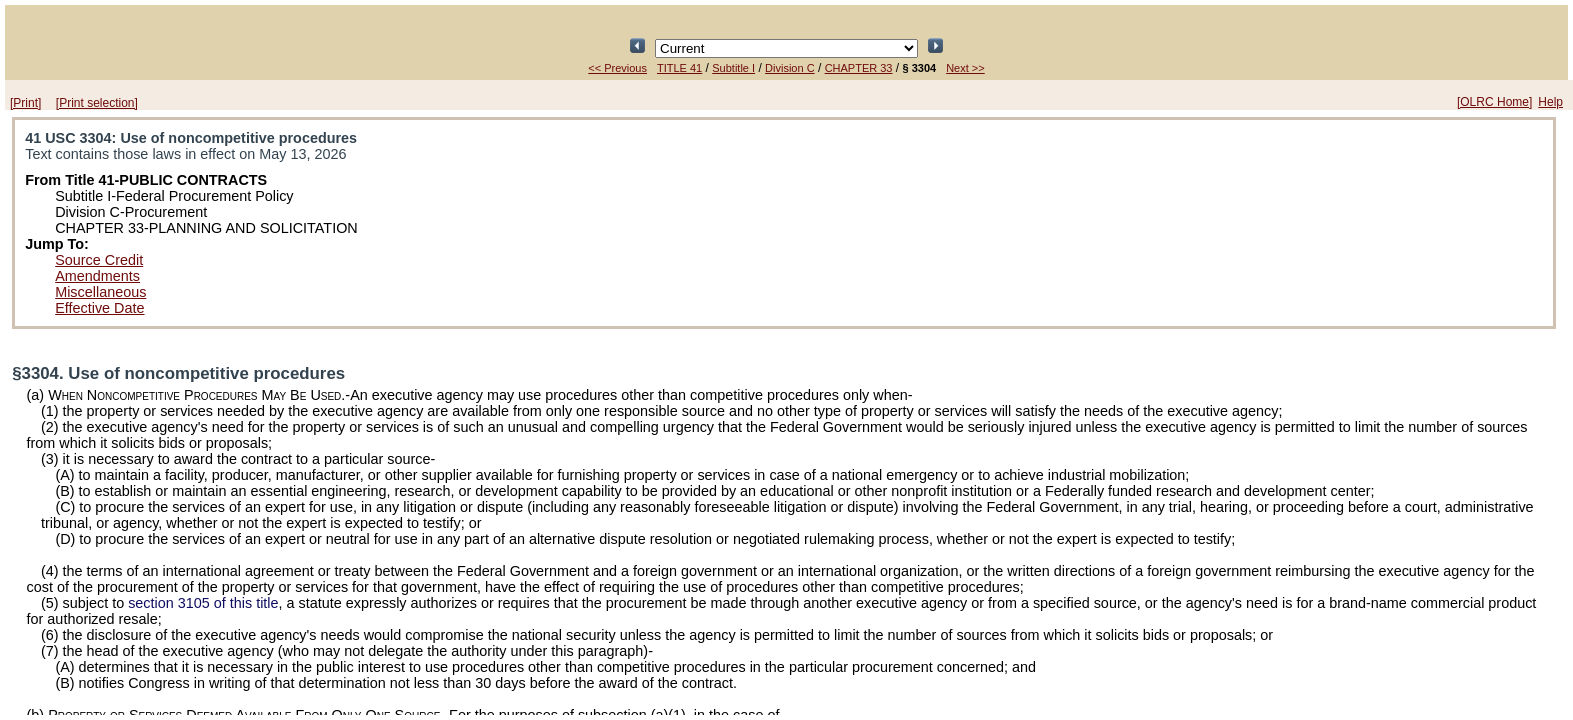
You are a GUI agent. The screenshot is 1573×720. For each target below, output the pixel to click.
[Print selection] (97, 103)
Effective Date (99, 308)
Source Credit (99, 260)
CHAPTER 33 (859, 68)
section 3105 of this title (203, 603)
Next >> (965, 68)
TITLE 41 (679, 68)
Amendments (97, 276)
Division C (790, 68)
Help (1550, 102)
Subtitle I (733, 68)
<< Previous (617, 68)
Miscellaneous (100, 292)
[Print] (25, 103)
